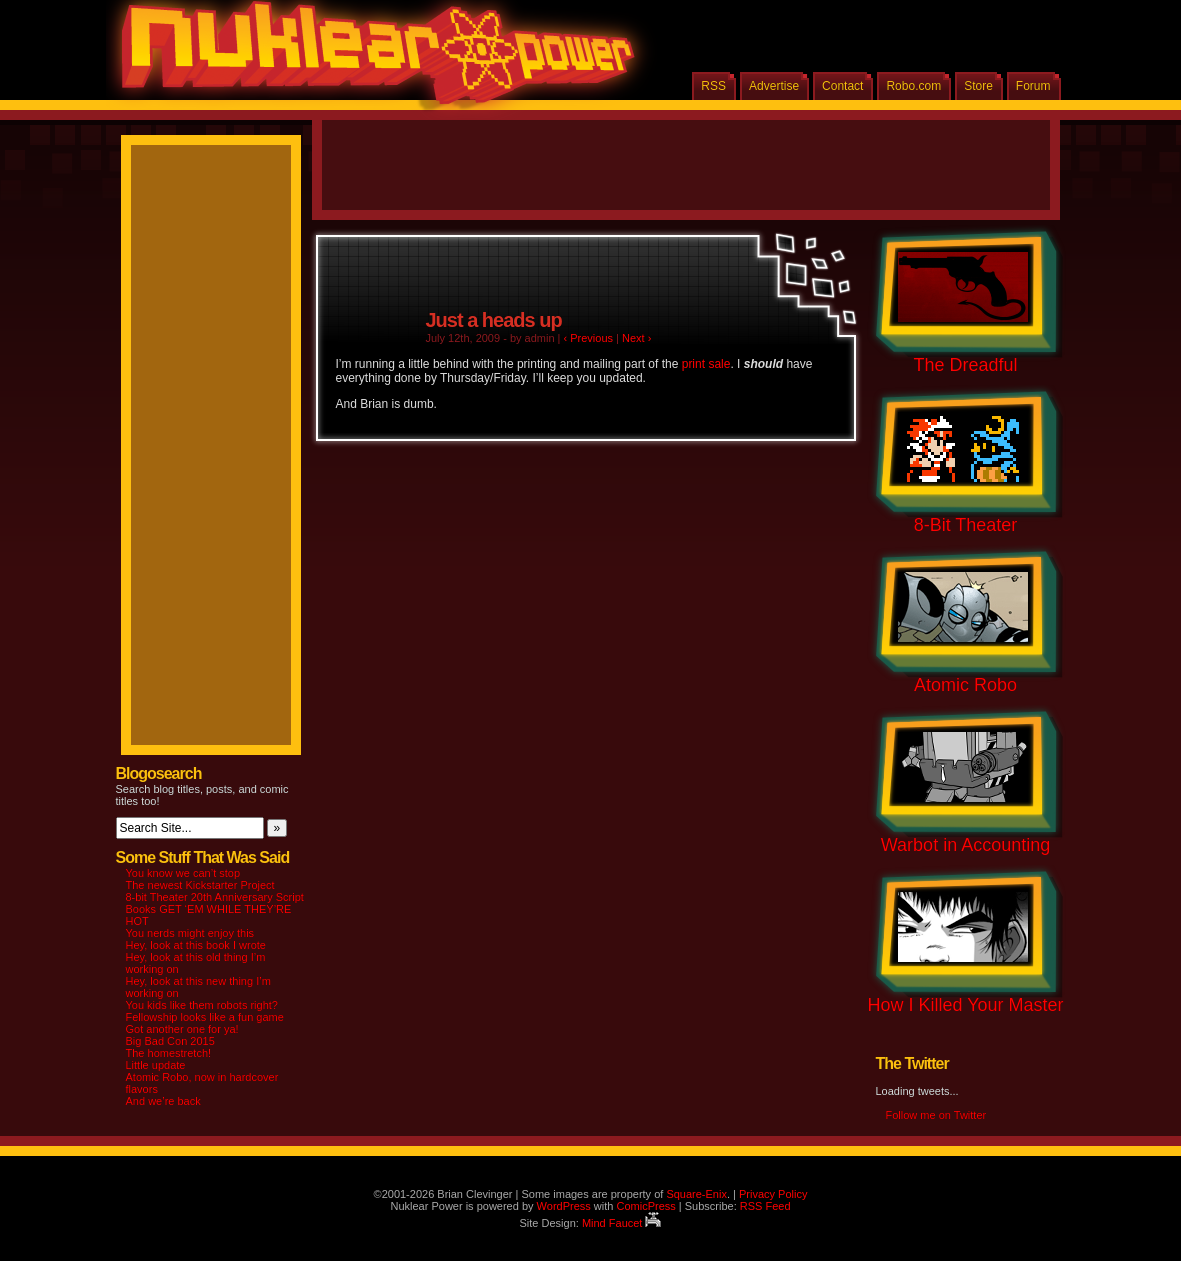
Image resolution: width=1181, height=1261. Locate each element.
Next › (636, 338)
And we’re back (163, 1101)
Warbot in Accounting (965, 845)
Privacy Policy (773, 1194)
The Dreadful (965, 365)
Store (978, 86)
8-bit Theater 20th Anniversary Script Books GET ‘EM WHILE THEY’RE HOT (215, 909)
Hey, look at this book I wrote (196, 945)
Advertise (774, 86)
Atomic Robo (965, 685)
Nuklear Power (371, 60)
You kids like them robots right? (202, 1005)
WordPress (564, 1206)
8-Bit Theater (966, 525)
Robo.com (913, 86)
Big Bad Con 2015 (170, 1041)
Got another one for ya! (182, 1029)
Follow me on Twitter (936, 1115)
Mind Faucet (622, 1223)
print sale (706, 364)
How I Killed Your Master (965, 1005)
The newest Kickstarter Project (200, 885)
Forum (1033, 86)
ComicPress (645, 1206)
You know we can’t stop (183, 873)
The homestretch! (169, 1053)
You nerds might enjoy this (190, 933)
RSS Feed (765, 1206)
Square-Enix (696, 1194)
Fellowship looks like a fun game (205, 1017)
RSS (713, 86)
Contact (842, 86)
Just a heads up (494, 320)
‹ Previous (589, 338)
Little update (156, 1065)
